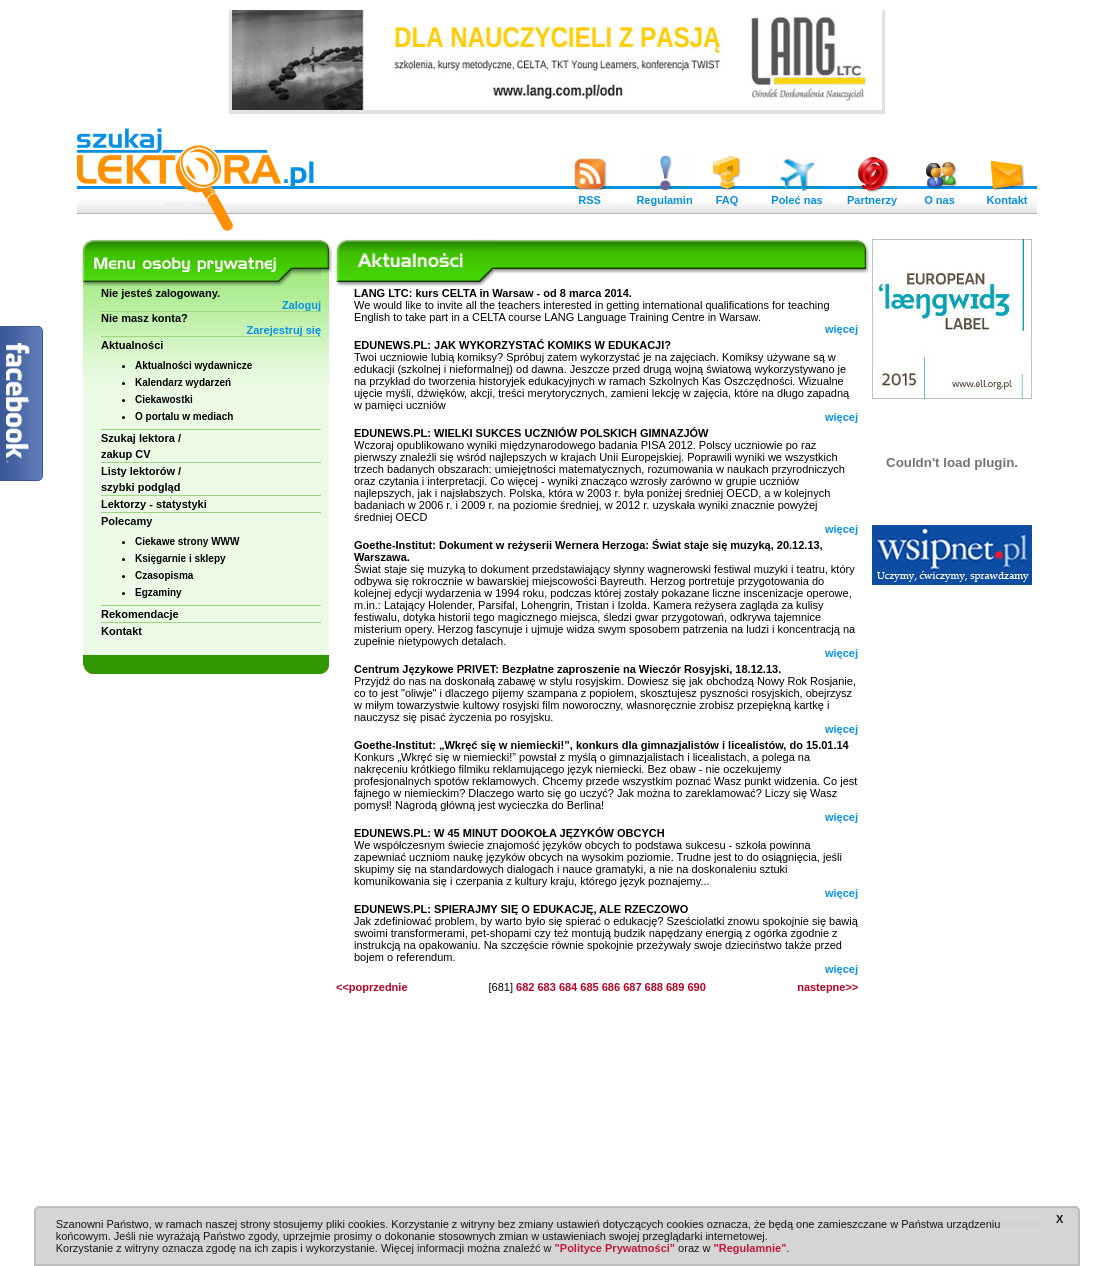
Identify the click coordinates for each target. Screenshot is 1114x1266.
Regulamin (664, 195)
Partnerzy (872, 195)
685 (589, 987)
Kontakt (1007, 195)
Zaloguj (301, 305)
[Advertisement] (952, 900)
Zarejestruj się (283, 330)
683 (546, 987)
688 (654, 987)
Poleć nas (796, 195)
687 (632, 987)
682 (525, 987)
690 (696, 987)
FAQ (727, 195)
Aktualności (132, 345)
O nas (940, 195)
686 (611, 987)
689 (675, 987)
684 (568, 987)
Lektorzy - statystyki (154, 504)
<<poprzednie (372, 987)
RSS (590, 195)
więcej (841, 329)
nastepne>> (827, 987)
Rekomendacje (140, 614)
